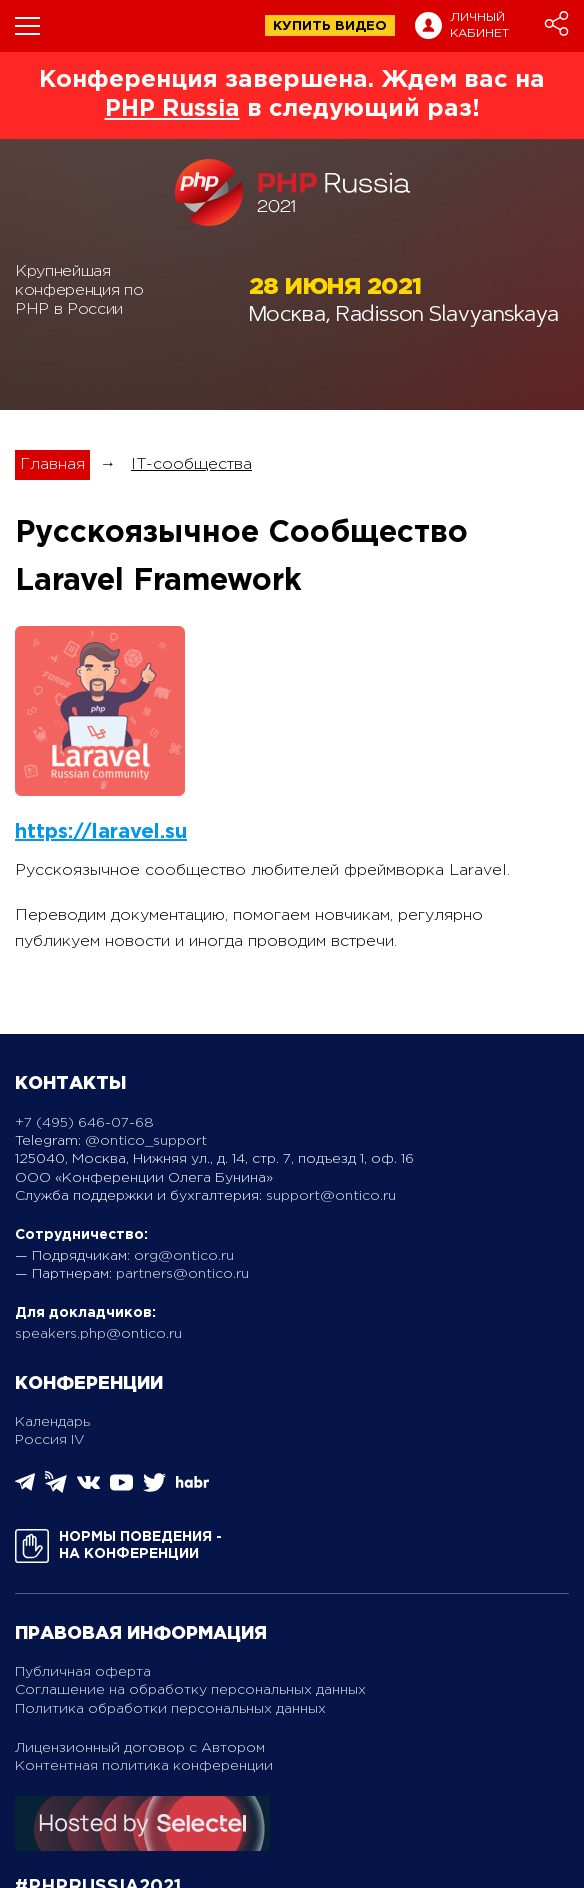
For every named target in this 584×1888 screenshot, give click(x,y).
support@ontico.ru (331, 1196)
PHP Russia (172, 109)
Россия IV (50, 1440)
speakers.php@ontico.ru (98, 1334)
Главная (52, 464)
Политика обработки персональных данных (170, 1709)
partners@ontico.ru (182, 1274)
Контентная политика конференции (144, 1766)
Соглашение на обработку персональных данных (190, 1690)
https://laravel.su (101, 832)
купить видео (330, 26)
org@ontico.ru (184, 1256)
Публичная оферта (83, 1672)
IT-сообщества (191, 464)
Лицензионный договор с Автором (140, 1748)
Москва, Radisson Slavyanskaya (404, 316)
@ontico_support (146, 1141)
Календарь (52, 1422)
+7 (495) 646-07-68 (84, 1123)
